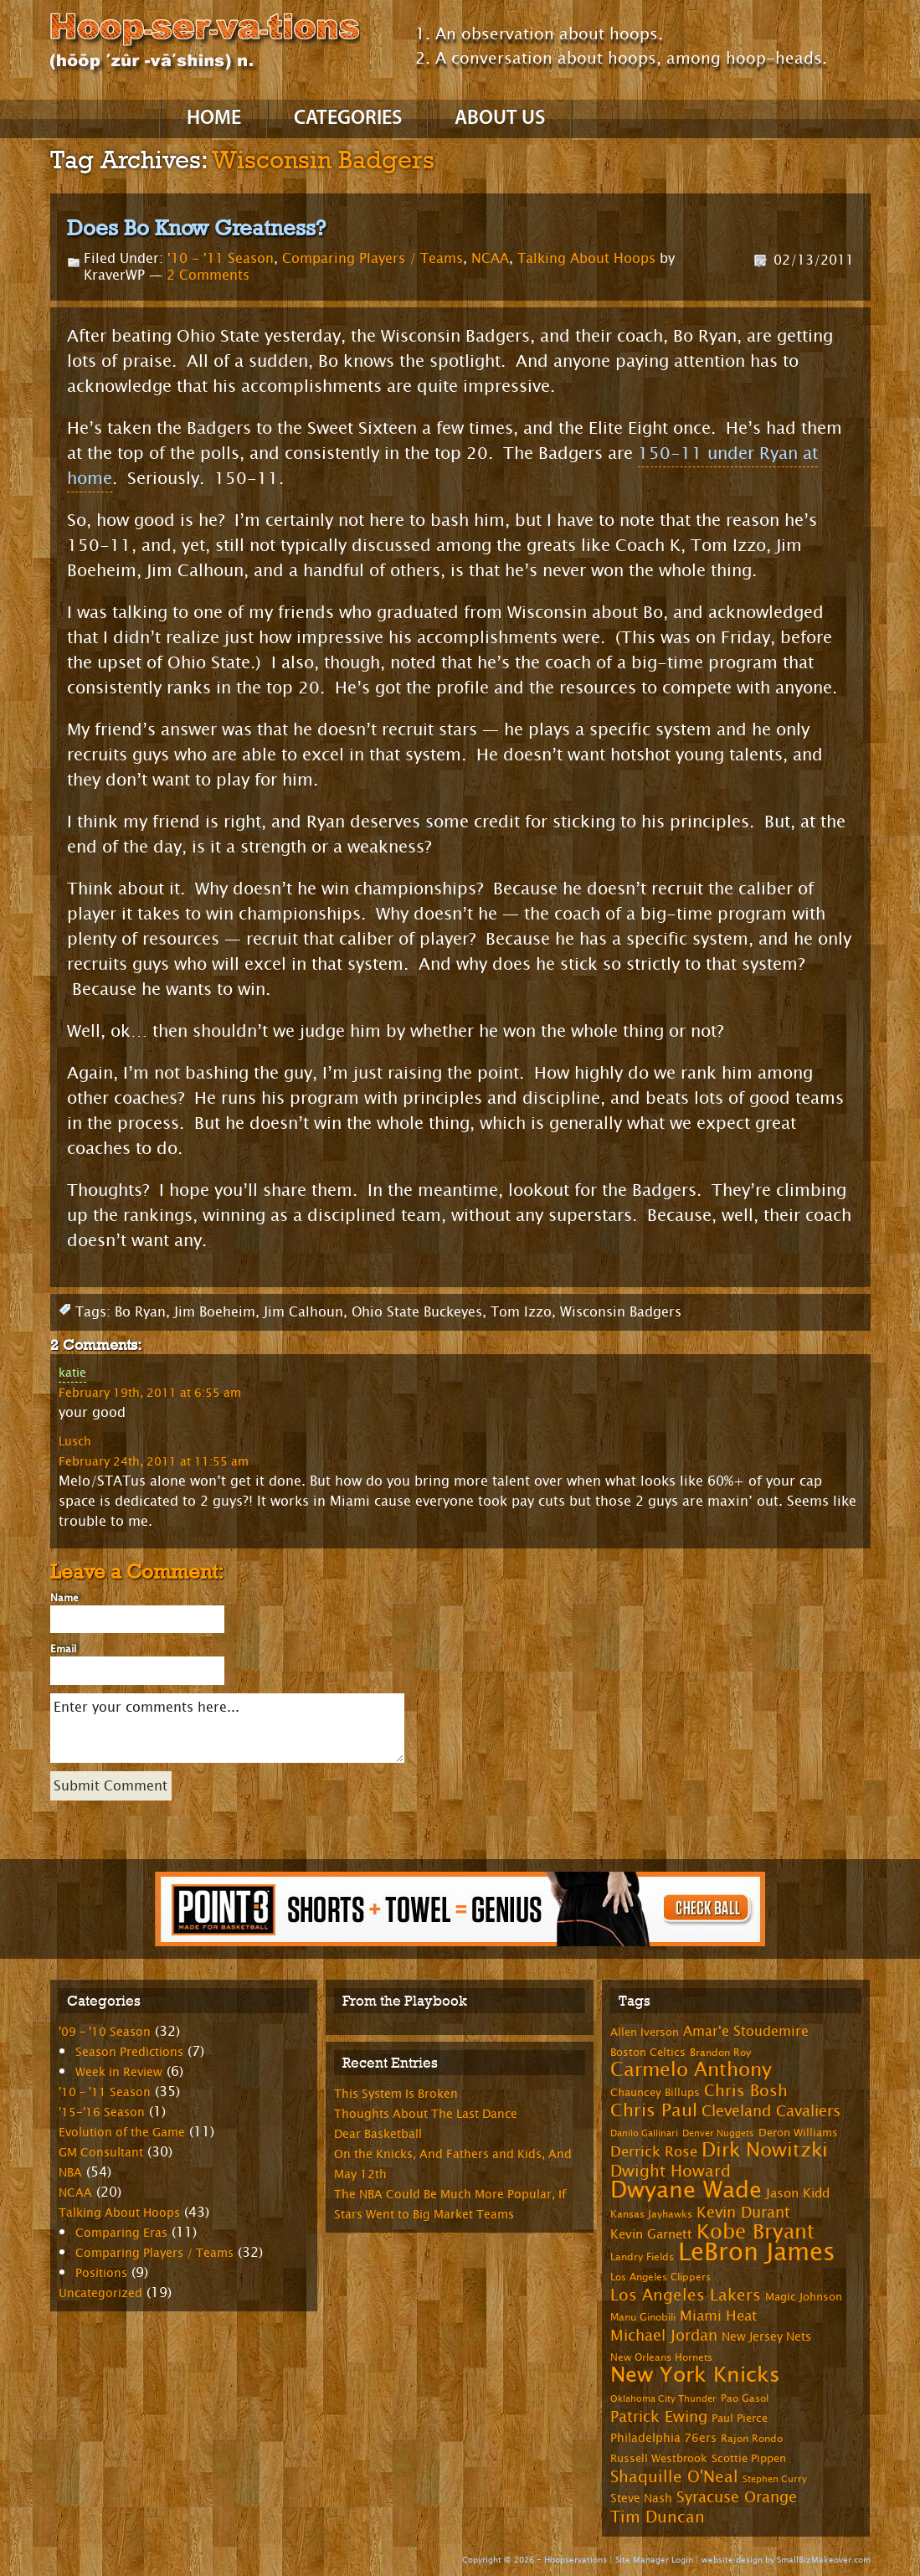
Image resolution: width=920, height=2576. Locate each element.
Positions (101, 2273)
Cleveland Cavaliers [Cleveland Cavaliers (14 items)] (771, 2111)
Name (64, 1597)
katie (72, 1372)
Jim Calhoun (303, 1311)
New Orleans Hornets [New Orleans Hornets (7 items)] (661, 2357)
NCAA (490, 258)
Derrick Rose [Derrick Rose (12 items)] (653, 2151)
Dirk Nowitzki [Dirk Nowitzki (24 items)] (765, 2150)
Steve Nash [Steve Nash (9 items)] (641, 2498)
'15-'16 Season (102, 2112)
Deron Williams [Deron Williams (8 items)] (798, 2133)
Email (63, 1648)
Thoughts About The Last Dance (425, 2114)
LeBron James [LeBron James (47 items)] (756, 2252)
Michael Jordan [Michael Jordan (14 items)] (663, 2335)
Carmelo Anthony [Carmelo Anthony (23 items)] (691, 2069)
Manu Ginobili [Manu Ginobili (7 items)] (643, 2317)
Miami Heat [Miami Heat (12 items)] (718, 2316)
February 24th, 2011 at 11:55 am (154, 1461)
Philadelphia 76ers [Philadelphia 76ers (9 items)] (663, 2438)
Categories (348, 119)
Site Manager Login (654, 2559)
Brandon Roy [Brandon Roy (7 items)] (720, 2052)
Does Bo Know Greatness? (196, 227)
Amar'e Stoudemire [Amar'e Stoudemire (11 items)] (746, 2032)
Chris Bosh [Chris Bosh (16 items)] (746, 2091)
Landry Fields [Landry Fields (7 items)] (642, 2256)
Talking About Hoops (586, 258)
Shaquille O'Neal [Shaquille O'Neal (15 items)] (674, 2477)
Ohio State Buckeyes (417, 1311)
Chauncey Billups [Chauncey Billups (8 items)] (655, 2092)
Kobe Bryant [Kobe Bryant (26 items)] (755, 2232)
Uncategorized (100, 2293)
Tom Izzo (521, 1311)
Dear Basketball (378, 2134)
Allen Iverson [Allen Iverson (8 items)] (644, 2032)
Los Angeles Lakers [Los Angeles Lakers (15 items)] (685, 2295)
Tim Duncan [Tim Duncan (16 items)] (657, 2517)
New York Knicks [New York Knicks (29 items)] (695, 2375)
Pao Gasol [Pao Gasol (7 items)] (744, 2398)
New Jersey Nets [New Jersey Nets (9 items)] (766, 2337)
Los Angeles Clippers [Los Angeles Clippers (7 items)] (660, 2277)
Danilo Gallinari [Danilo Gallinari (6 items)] (644, 2133)
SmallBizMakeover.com (824, 2559)
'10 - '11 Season (220, 258)
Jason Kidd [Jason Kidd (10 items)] (798, 2193)
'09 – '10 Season (105, 2032)
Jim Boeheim (214, 1311)
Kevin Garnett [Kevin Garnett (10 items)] (651, 2234)
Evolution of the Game (122, 2132)
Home (214, 119)
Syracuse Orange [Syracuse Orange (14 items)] (736, 2497)
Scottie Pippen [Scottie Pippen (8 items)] (749, 2458)
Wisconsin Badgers (620, 1311)
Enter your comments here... (227, 1728)
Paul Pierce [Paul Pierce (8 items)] (740, 2418)
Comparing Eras (121, 2233)
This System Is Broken (396, 2094)
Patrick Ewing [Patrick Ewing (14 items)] (658, 2417)
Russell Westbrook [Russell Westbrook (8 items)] (658, 2458)
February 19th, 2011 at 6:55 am (150, 1392)
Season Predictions (129, 2052)
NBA (70, 2173)
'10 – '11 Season (105, 2092)
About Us (500, 119)
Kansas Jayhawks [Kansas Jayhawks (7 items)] (651, 2214)
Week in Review (118, 2072)
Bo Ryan (140, 1311)
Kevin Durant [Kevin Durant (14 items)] (743, 2212)
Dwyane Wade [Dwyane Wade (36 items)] (686, 2190)
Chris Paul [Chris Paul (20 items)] (653, 2110)
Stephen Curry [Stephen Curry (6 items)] (775, 2479)
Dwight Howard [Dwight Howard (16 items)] (670, 2171)
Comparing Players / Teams (372, 258)
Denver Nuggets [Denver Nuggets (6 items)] (718, 2133)
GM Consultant (101, 2152)
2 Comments (208, 275)
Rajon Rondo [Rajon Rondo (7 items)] (752, 2438)
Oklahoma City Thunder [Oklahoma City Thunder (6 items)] (663, 2399)
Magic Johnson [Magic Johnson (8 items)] (803, 2297)
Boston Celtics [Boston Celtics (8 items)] (648, 2052)
